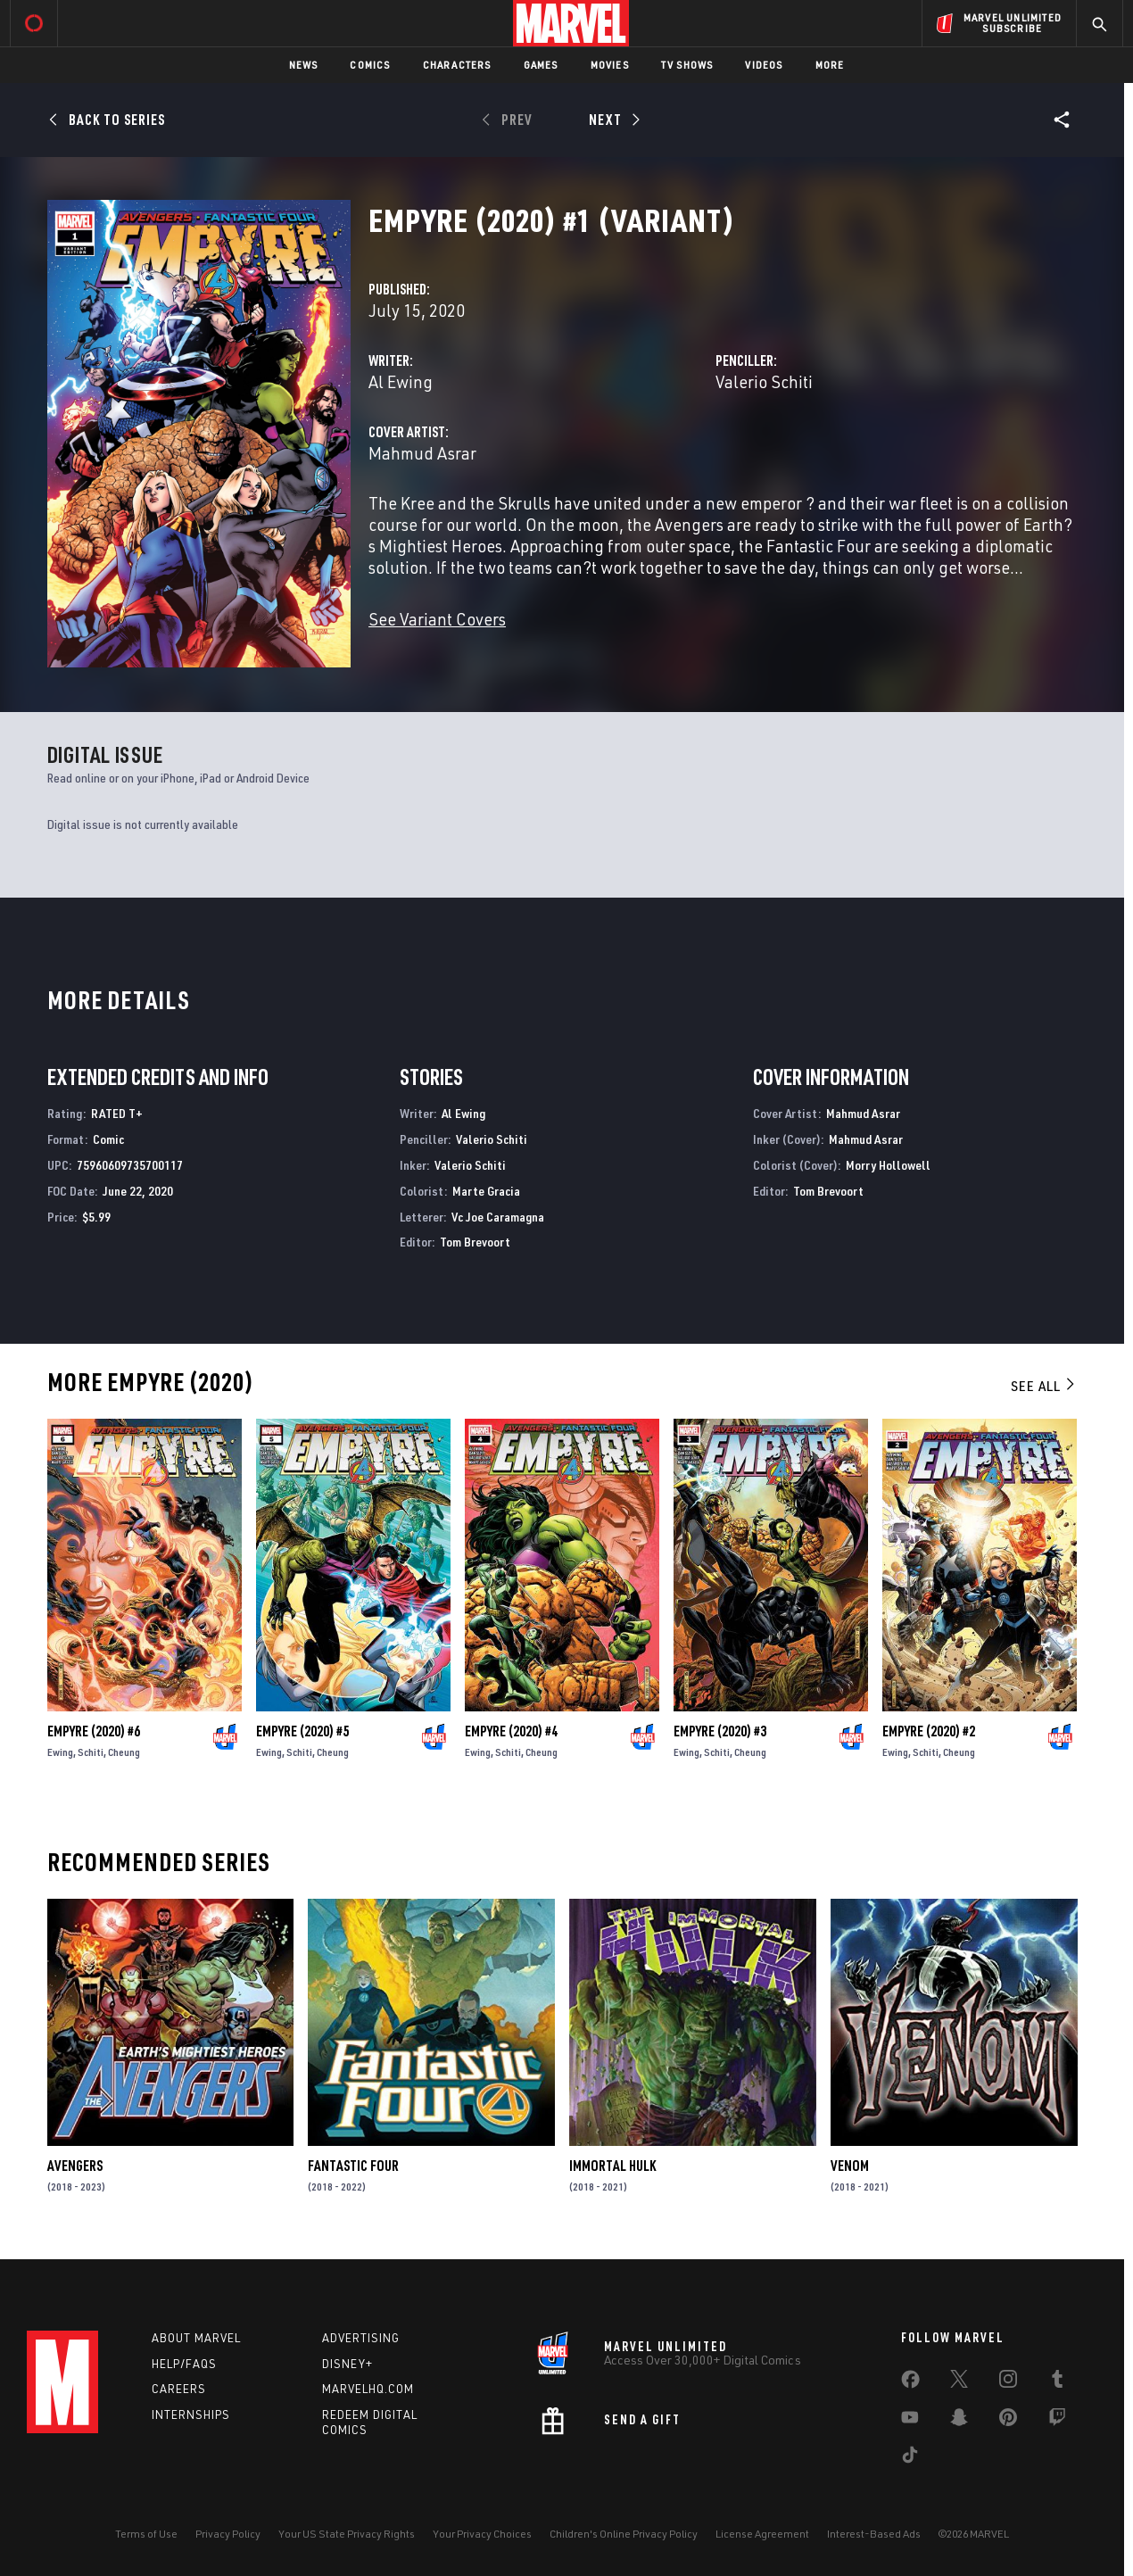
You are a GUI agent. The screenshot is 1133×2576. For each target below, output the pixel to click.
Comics (370, 64)
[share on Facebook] (910, 2383)
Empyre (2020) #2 (928, 1731)
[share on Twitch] (1057, 2421)
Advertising (361, 2338)
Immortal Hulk (612, 2165)
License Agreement (762, 2533)
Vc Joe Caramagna (497, 1216)
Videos (763, 64)
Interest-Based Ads (874, 2533)
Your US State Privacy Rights (346, 2533)
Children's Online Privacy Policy (624, 2533)
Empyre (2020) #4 (511, 1731)
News (303, 64)
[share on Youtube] (910, 2421)
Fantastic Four (353, 2165)
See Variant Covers (437, 619)
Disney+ (347, 2364)
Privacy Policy (228, 2533)
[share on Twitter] (959, 2382)
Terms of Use (146, 2533)
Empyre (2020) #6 (93, 1731)
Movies (610, 64)
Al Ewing (400, 381)
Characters (457, 64)
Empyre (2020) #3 (720, 1731)
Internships (191, 2414)
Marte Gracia (486, 1190)
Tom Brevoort (475, 1241)
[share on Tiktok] (910, 2458)
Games (541, 64)
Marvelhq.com (368, 2388)
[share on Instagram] (1008, 2382)
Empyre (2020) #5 (302, 1731)
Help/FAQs (184, 2364)
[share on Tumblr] (1057, 2382)
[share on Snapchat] (959, 2421)
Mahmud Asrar (422, 453)
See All (1044, 1386)
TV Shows (687, 64)
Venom (850, 2165)
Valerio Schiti (764, 381)
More (830, 64)
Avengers (75, 2165)
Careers (179, 2388)
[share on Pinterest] (1008, 2421)
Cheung (124, 1752)
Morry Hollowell (888, 1164)
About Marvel (196, 2338)
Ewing (60, 1752)
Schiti (90, 1752)
